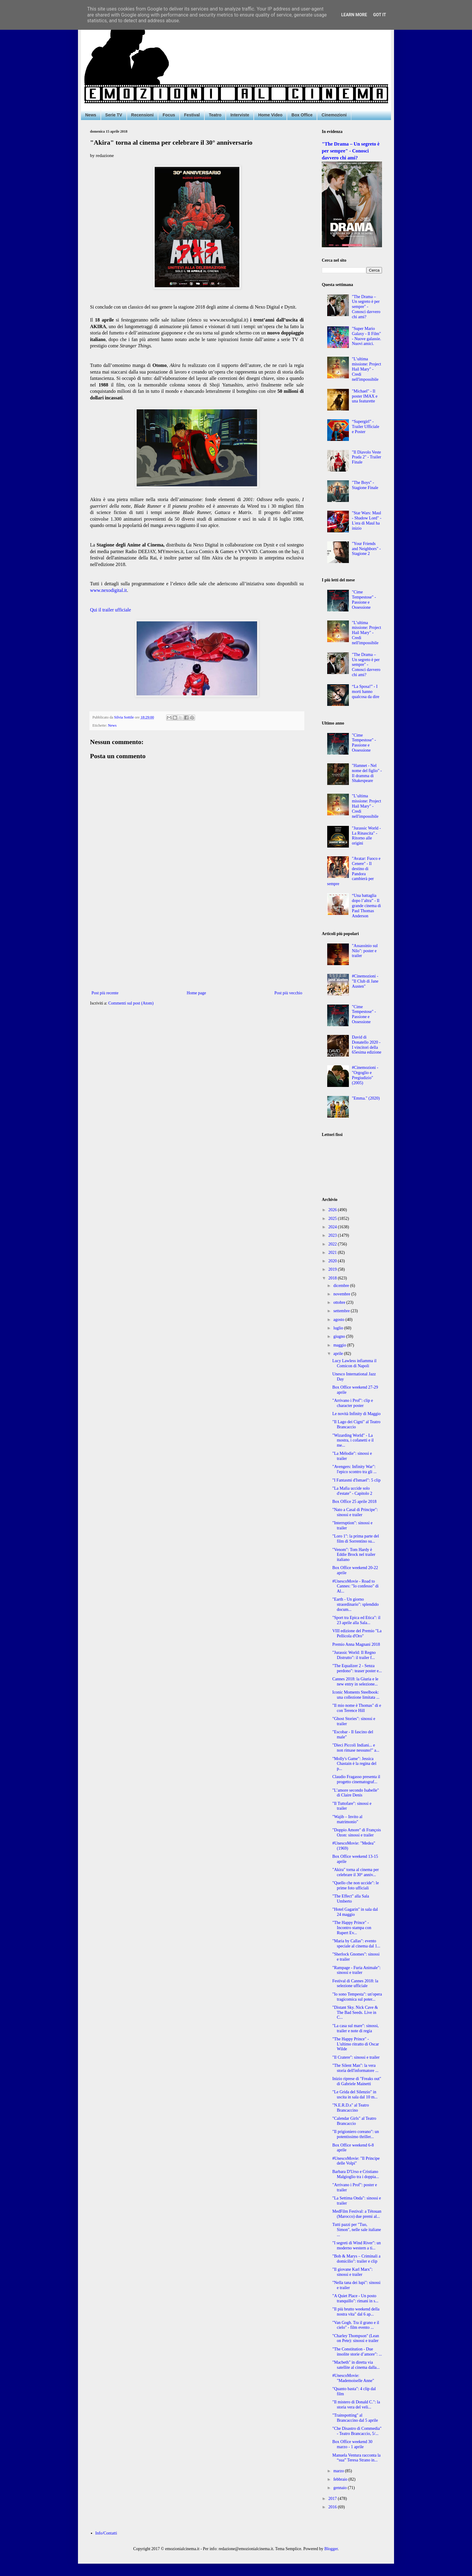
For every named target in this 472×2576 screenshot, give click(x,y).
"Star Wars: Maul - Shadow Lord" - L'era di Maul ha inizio (366, 520)
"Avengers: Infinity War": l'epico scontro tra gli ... (354, 1469)
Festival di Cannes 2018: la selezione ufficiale (355, 1983)
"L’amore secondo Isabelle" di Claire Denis (355, 1793)
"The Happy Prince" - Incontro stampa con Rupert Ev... (351, 1927)
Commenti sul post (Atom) (131, 1003)
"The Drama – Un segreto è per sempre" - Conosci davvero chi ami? (351, 151)
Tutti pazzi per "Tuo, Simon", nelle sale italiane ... (356, 2229)
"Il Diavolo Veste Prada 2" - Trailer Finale (366, 457)
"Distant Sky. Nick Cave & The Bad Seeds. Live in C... (355, 2012)
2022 (333, 1244)
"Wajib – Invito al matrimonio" (347, 1819)
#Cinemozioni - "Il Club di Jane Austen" (365, 981)
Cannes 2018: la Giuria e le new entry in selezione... (355, 1681)
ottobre (339, 1302)
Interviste (239, 114)
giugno (339, 1336)
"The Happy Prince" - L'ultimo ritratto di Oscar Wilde (355, 2044)
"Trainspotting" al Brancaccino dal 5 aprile (355, 2418)
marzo (339, 2471)
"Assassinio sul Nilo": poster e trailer (364, 950)
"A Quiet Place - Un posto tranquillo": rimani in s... (355, 2298)
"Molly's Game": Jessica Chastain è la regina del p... (354, 1763)
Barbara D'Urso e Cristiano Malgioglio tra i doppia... (355, 2174)
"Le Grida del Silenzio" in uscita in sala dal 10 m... (354, 2094)
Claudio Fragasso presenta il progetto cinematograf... (356, 1779)
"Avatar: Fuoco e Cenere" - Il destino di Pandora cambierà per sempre (353, 871)
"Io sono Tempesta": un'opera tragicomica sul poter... (357, 1997)
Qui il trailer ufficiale (110, 609)
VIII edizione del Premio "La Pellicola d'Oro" (357, 1633)
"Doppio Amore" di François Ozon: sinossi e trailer (356, 1832)
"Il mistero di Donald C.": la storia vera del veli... (356, 2404)
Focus (169, 114)
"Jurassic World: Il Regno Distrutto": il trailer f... (354, 1655)
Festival (192, 114)
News (90, 114)
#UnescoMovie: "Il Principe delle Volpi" (356, 2161)
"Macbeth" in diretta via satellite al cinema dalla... (356, 2365)
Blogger (331, 2549)
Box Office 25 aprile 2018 (354, 1501)
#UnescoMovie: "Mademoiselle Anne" (353, 2378)
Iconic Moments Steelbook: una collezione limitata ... (356, 1695)
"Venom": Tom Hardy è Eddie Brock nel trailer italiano (353, 1554)
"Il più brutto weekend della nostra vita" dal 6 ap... (356, 2311)
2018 (333, 1278)
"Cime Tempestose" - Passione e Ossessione (364, 599)
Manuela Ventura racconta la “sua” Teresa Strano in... (356, 2458)
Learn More (354, 14)
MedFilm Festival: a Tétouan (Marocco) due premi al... (356, 2214)
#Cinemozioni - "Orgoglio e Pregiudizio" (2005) (365, 1075)
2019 (333, 1269)
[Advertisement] (197, 939)
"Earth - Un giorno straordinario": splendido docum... (355, 1604)
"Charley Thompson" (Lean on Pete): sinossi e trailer (355, 2338)
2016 (333, 2507)
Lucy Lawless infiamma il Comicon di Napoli (354, 1363)
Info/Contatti (106, 2533)
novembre (342, 1294)
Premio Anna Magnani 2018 (356, 1644)
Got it (379, 14)
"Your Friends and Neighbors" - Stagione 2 (366, 548)
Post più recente (105, 993)
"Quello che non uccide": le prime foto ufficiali (355, 1885)
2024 (333, 1227)
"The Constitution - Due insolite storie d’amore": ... (357, 2351)
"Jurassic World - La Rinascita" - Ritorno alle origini (366, 835)
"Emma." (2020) (366, 1098)
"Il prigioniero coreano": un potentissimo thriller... (355, 2134)
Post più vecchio (288, 993)
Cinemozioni (333, 114)
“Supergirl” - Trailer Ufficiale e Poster (365, 426)
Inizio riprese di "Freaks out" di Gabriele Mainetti (356, 2081)
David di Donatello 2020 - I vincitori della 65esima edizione (366, 1044)
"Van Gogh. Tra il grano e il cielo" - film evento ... (355, 2325)
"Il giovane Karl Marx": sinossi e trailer (352, 2272)
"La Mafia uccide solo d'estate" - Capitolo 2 (352, 1491)
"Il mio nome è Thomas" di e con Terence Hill (356, 1708)
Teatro (215, 114)
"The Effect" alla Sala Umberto (350, 1899)
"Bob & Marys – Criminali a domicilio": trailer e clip (356, 2259)
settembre (342, 1311)
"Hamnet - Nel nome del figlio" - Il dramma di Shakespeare (367, 773)
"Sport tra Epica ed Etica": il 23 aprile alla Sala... (356, 1620)
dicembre (341, 1285)
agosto (339, 1319)
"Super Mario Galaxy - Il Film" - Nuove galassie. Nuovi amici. (366, 336)
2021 (333, 1252)
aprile (338, 1353)
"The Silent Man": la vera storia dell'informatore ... (355, 2068)
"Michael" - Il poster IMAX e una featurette (364, 396)
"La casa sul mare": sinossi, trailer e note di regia (355, 2028)
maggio (340, 1345)
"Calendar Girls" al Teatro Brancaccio (354, 2121)
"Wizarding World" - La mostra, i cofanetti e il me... (353, 1440)
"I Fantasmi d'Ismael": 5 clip (356, 1480)
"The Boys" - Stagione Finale (365, 485)
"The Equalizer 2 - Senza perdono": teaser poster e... (357, 1668)
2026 (333, 1210)
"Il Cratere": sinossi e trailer (356, 2057)
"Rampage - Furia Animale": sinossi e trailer (356, 1970)
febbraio (340, 2479)
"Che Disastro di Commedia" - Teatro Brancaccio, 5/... (356, 2431)
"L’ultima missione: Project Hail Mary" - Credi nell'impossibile (366, 369)
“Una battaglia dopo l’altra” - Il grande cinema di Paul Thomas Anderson (366, 905)
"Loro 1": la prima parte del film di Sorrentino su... (355, 1538)
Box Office (301, 114)
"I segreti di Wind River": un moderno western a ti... (356, 2245)
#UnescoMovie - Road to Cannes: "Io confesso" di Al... (355, 1586)
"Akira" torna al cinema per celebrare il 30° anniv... (355, 1872)
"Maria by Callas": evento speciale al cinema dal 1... (356, 1943)
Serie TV (113, 114)
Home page (196, 993)
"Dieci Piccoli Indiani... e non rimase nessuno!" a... (355, 1748)
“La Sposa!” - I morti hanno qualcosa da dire (365, 691)
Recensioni (142, 114)
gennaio (340, 2487)
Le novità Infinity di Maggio (356, 1413)
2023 (333, 1235)
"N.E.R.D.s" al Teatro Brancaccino (350, 2108)
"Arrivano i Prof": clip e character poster (352, 1403)
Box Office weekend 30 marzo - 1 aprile (352, 2444)
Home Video (270, 114)
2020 (333, 1261)
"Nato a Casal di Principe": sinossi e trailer (355, 1512)
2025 (333, 1218)
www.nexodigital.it (108, 590)
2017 (333, 2498)
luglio (338, 1328)
